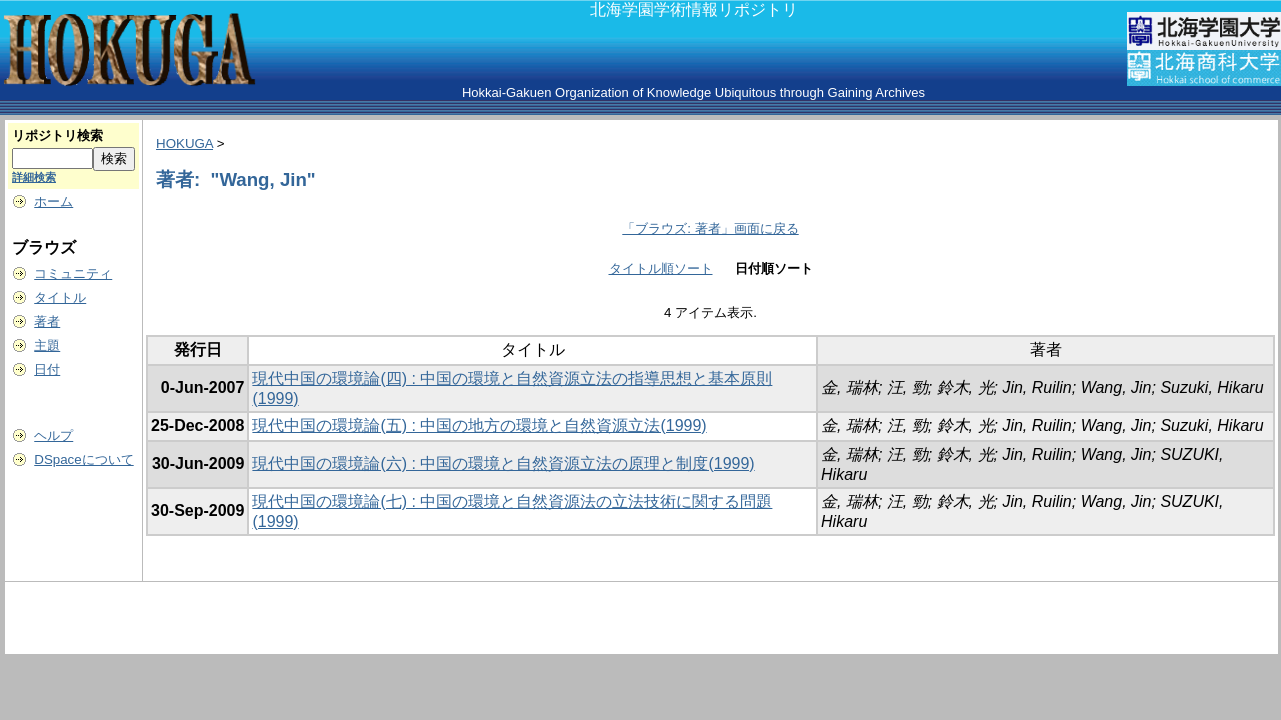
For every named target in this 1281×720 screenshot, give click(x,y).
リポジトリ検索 (57, 135)
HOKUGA (184, 143)
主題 (47, 345)
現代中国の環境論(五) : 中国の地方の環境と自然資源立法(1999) (479, 425)
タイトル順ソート (661, 268)
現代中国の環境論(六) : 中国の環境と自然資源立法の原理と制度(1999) (503, 463)
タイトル (60, 297)
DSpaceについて (83, 459)
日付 (47, 369)
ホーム (53, 201)
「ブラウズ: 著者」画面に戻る (710, 228)
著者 (47, 321)
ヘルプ (53, 435)
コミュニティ (73, 273)
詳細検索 (34, 177)
